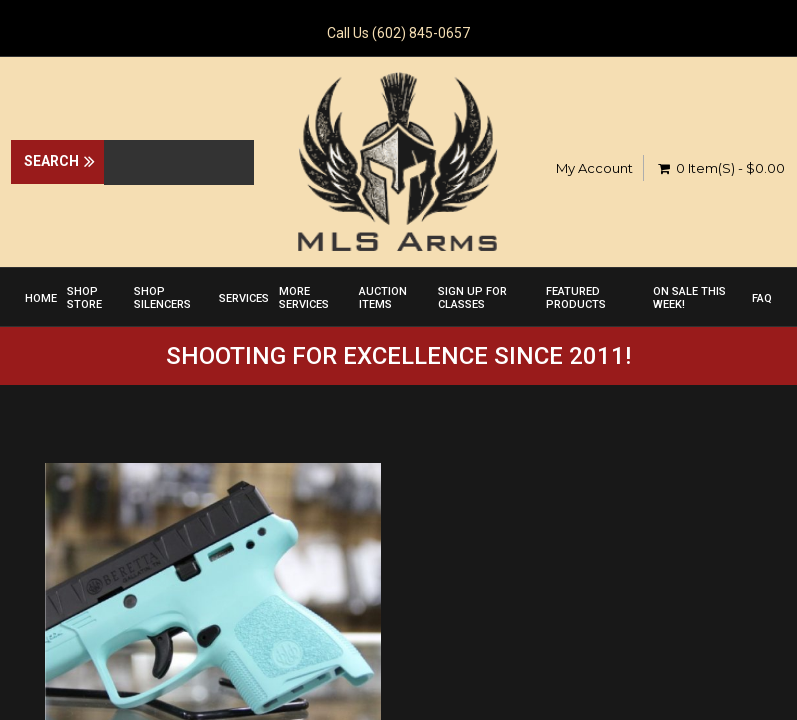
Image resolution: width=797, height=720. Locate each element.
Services (244, 298)
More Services (304, 298)
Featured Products (576, 298)
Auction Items (383, 298)
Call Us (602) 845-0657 (398, 33)
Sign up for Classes (472, 298)
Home (41, 298)
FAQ (762, 298)
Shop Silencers (162, 298)
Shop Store (84, 298)
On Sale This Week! (689, 298)
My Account (594, 168)
